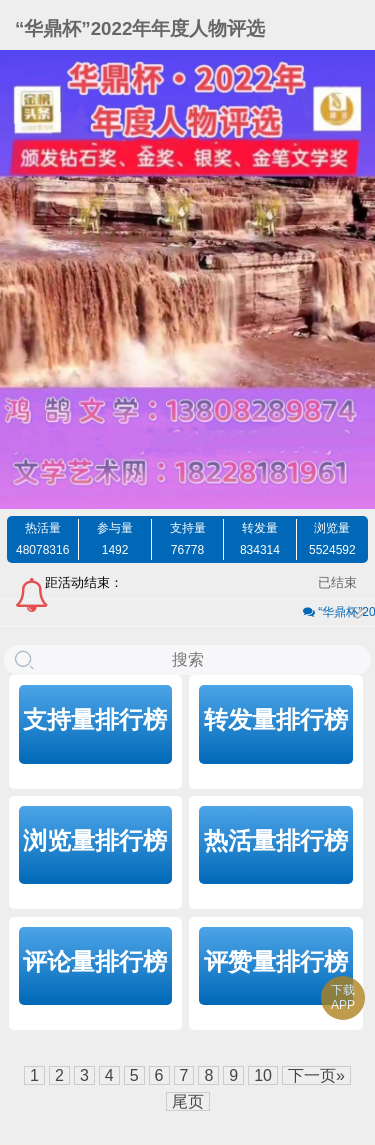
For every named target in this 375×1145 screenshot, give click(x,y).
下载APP (343, 997)
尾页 (188, 1101)
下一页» (316, 1075)
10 (263, 1075)
